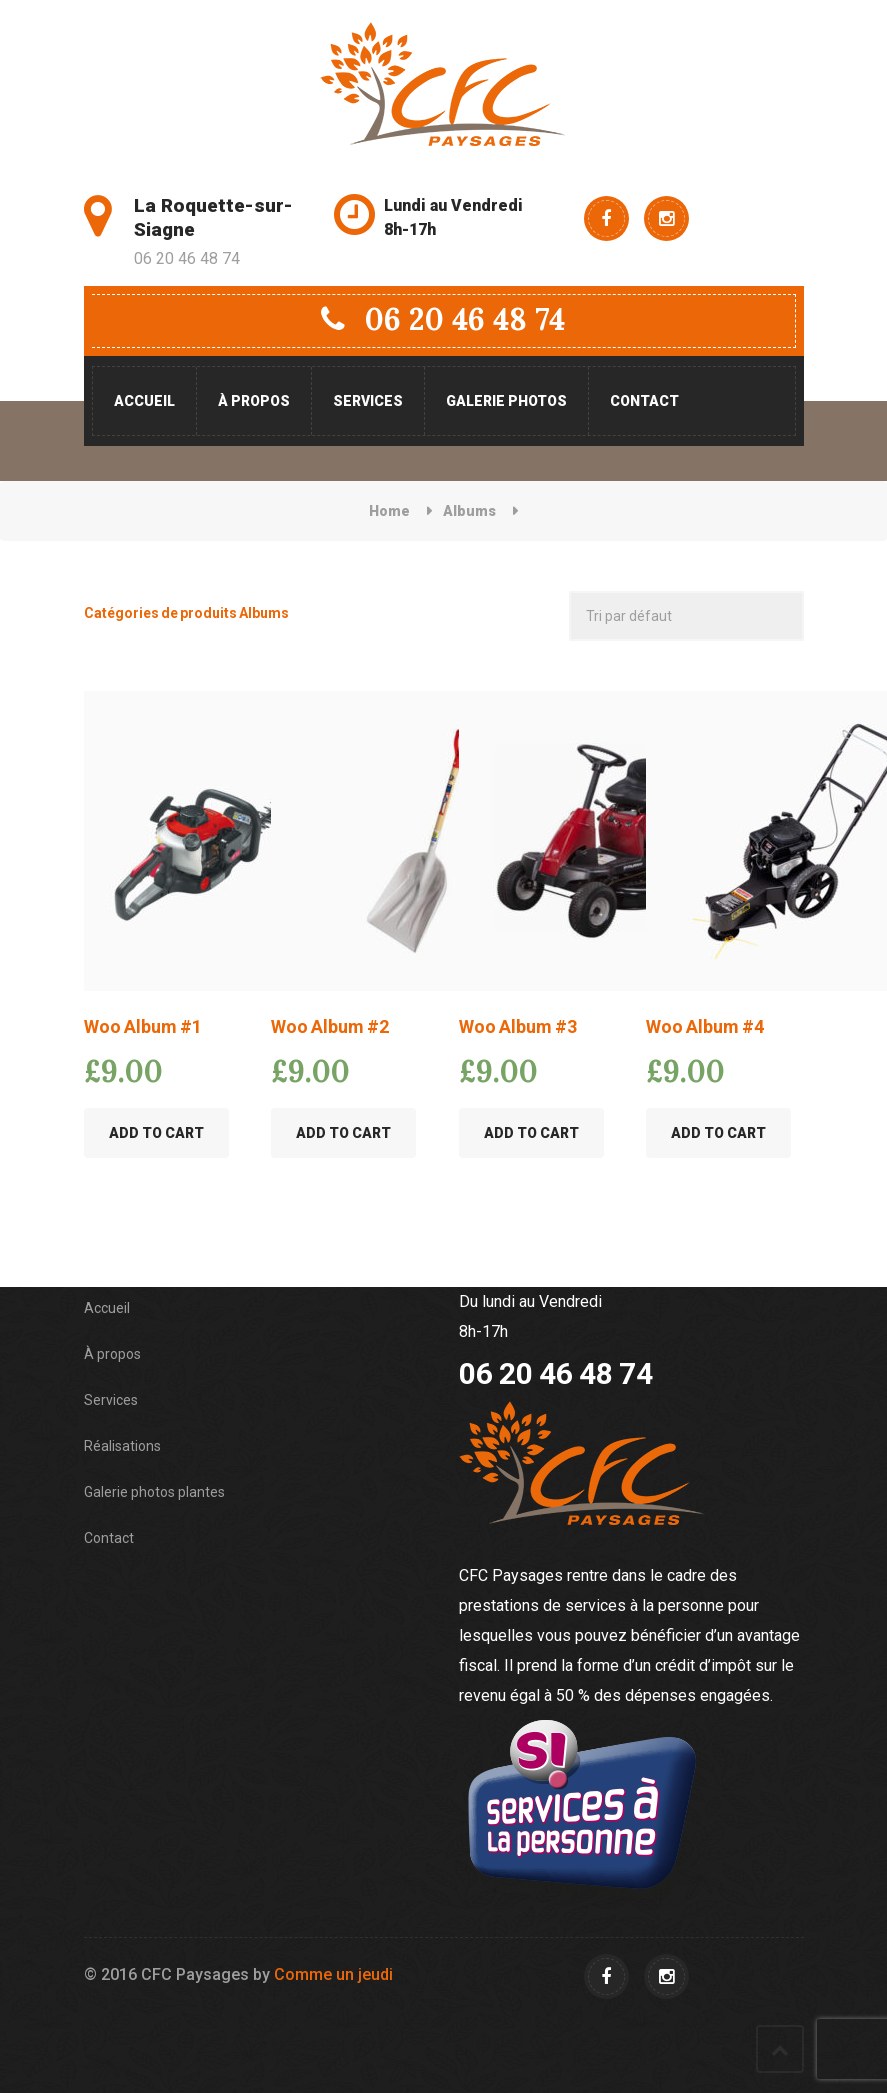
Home (389, 511)
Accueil (144, 401)
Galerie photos (506, 401)
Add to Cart (156, 1133)
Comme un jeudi (333, 1974)
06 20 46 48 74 (443, 319)
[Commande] (686, 616)
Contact (644, 401)
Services (368, 401)
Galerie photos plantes (154, 1492)
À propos (254, 401)
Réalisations (122, 1446)
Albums (469, 511)
